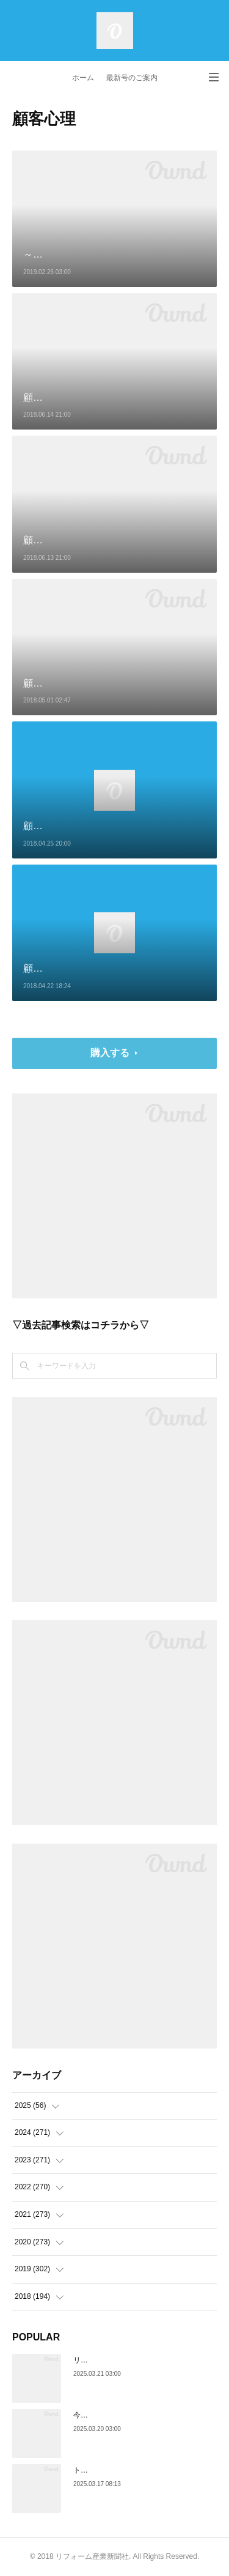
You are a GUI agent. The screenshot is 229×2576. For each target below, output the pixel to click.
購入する (109, 1053)
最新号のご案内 (132, 77)
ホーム (83, 77)
